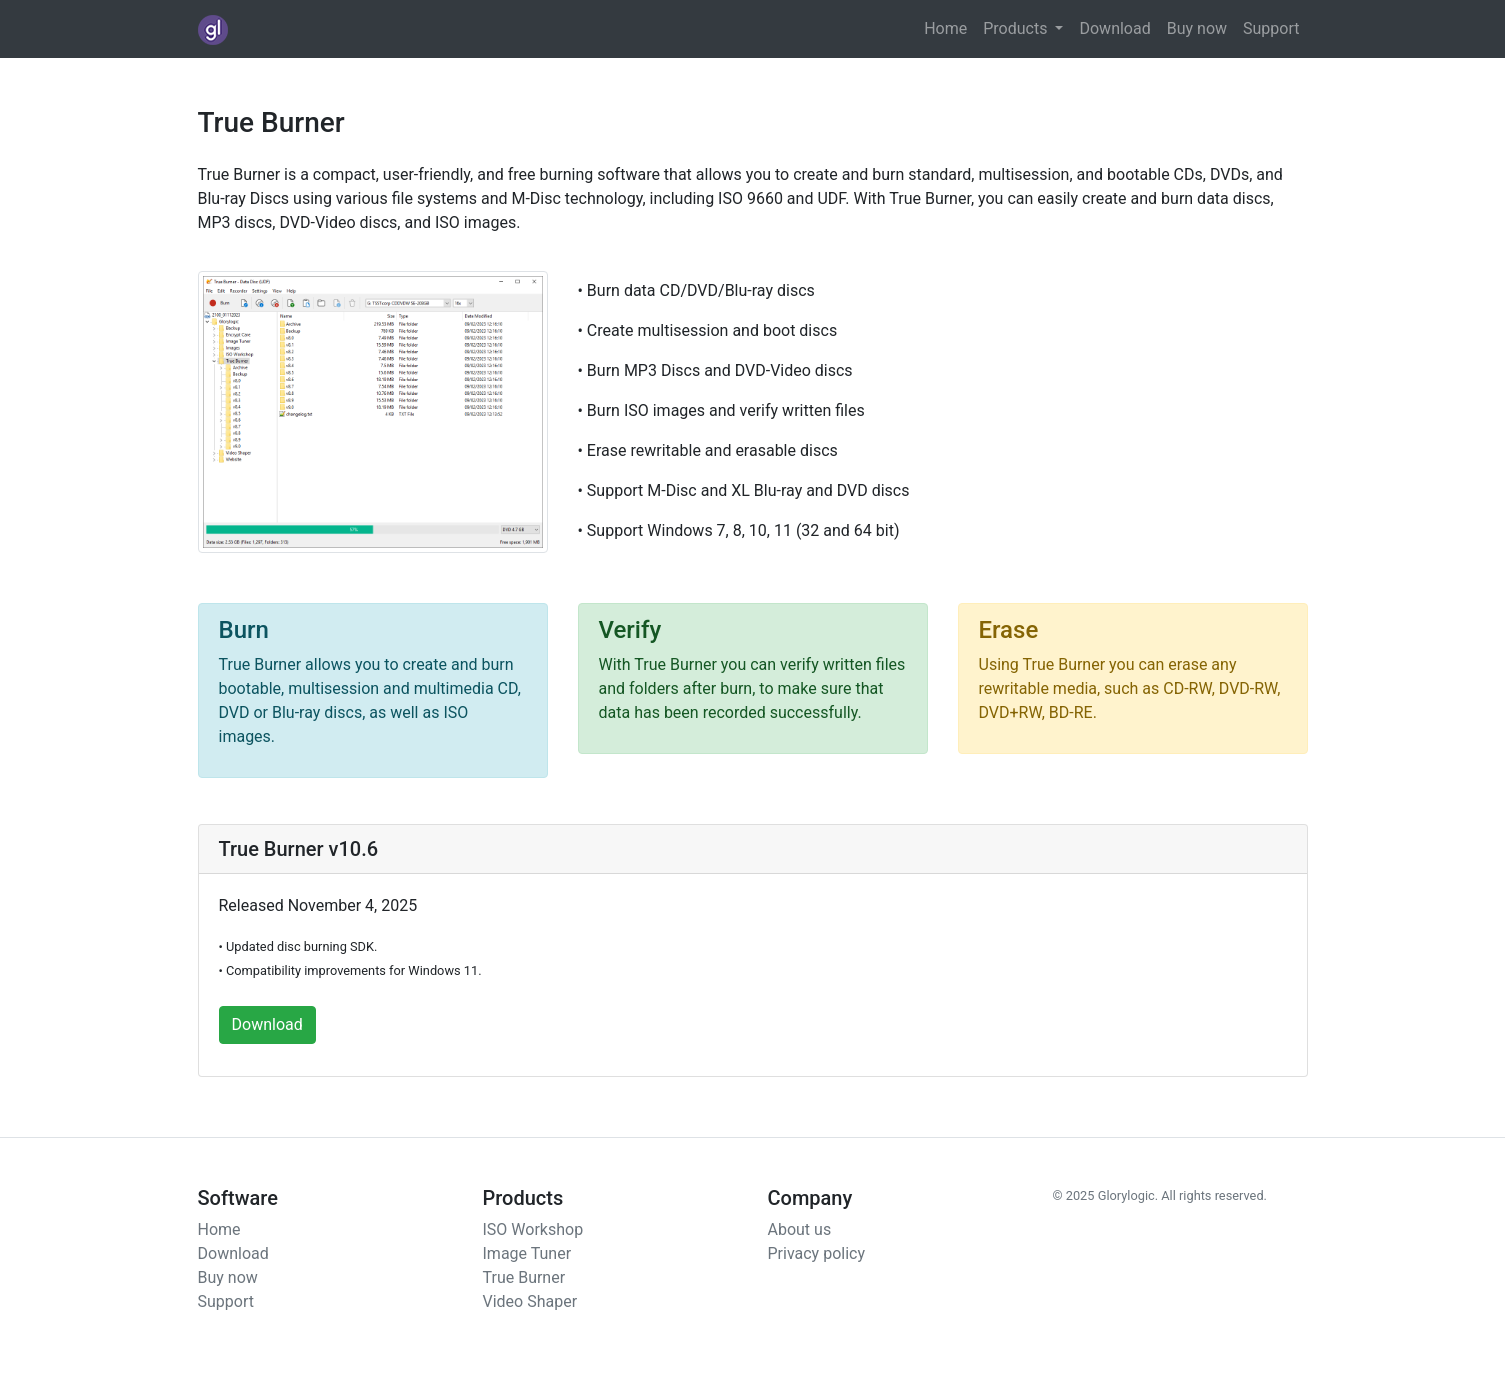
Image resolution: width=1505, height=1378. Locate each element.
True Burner (524, 1277)
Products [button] (1017, 28)
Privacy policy (817, 1253)
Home (945, 28)
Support (1271, 28)
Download (1114, 28)
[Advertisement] (1108, 396)
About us (800, 1229)
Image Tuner (527, 1253)
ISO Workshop (533, 1229)
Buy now (1197, 28)
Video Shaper (530, 1301)
